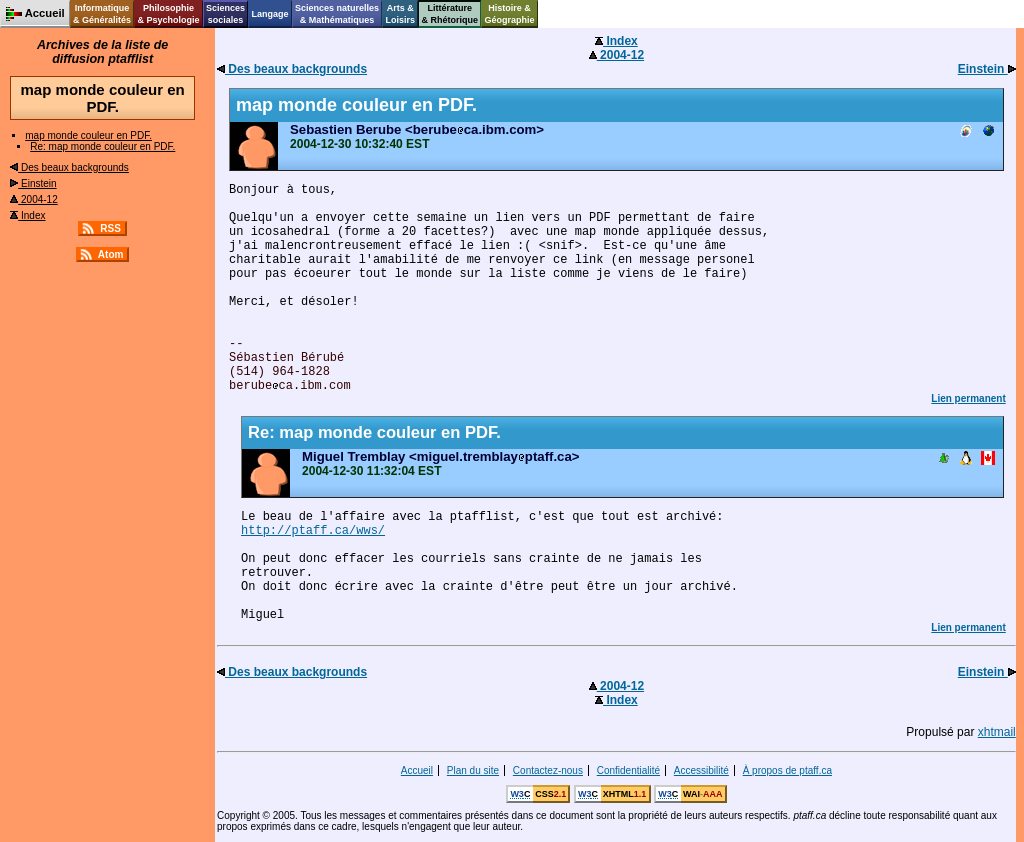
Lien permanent (968, 398)
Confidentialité (628, 770)
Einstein (33, 183)
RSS (110, 228)
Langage (269, 14)
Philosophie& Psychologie (168, 14)
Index (27, 215)
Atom (111, 254)
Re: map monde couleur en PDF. (102, 146)
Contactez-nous (548, 770)
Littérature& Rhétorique (450, 14)
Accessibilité (701, 770)
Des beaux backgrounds (69, 167)
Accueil (417, 770)
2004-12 (33, 199)
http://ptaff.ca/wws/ (313, 531)
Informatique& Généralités (102, 14)
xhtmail (997, 732)
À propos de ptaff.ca (787, 770)
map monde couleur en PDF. (88, 135)
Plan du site (473, 770)
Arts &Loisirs (401, 14)
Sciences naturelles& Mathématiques (337, 14)
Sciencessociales (225, 14)
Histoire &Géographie (510, 14)
